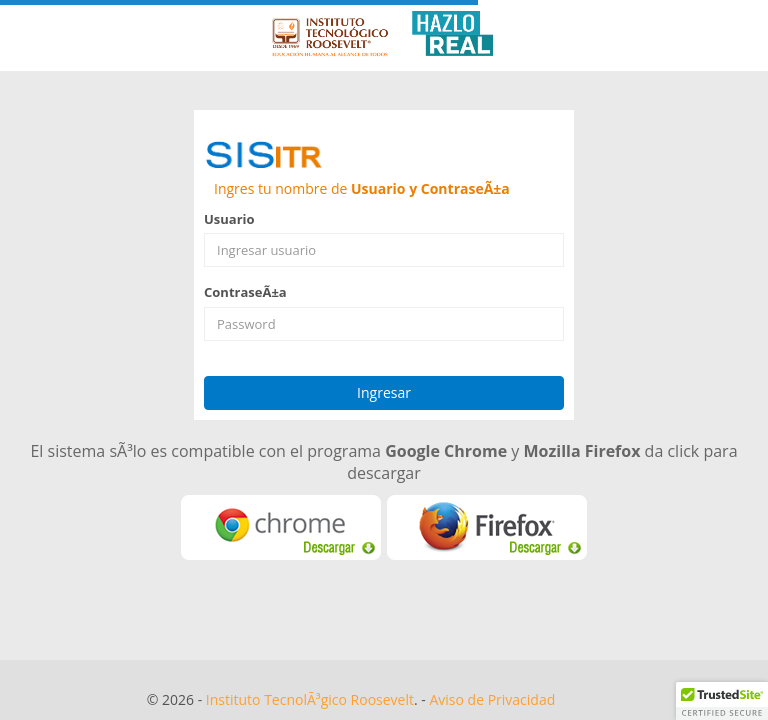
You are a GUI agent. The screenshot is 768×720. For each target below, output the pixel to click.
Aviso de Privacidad (492, 699)
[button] (722, 701)
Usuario (229, 219)
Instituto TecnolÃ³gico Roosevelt (310, 699)
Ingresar (384, 392)
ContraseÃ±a (245, 292)
